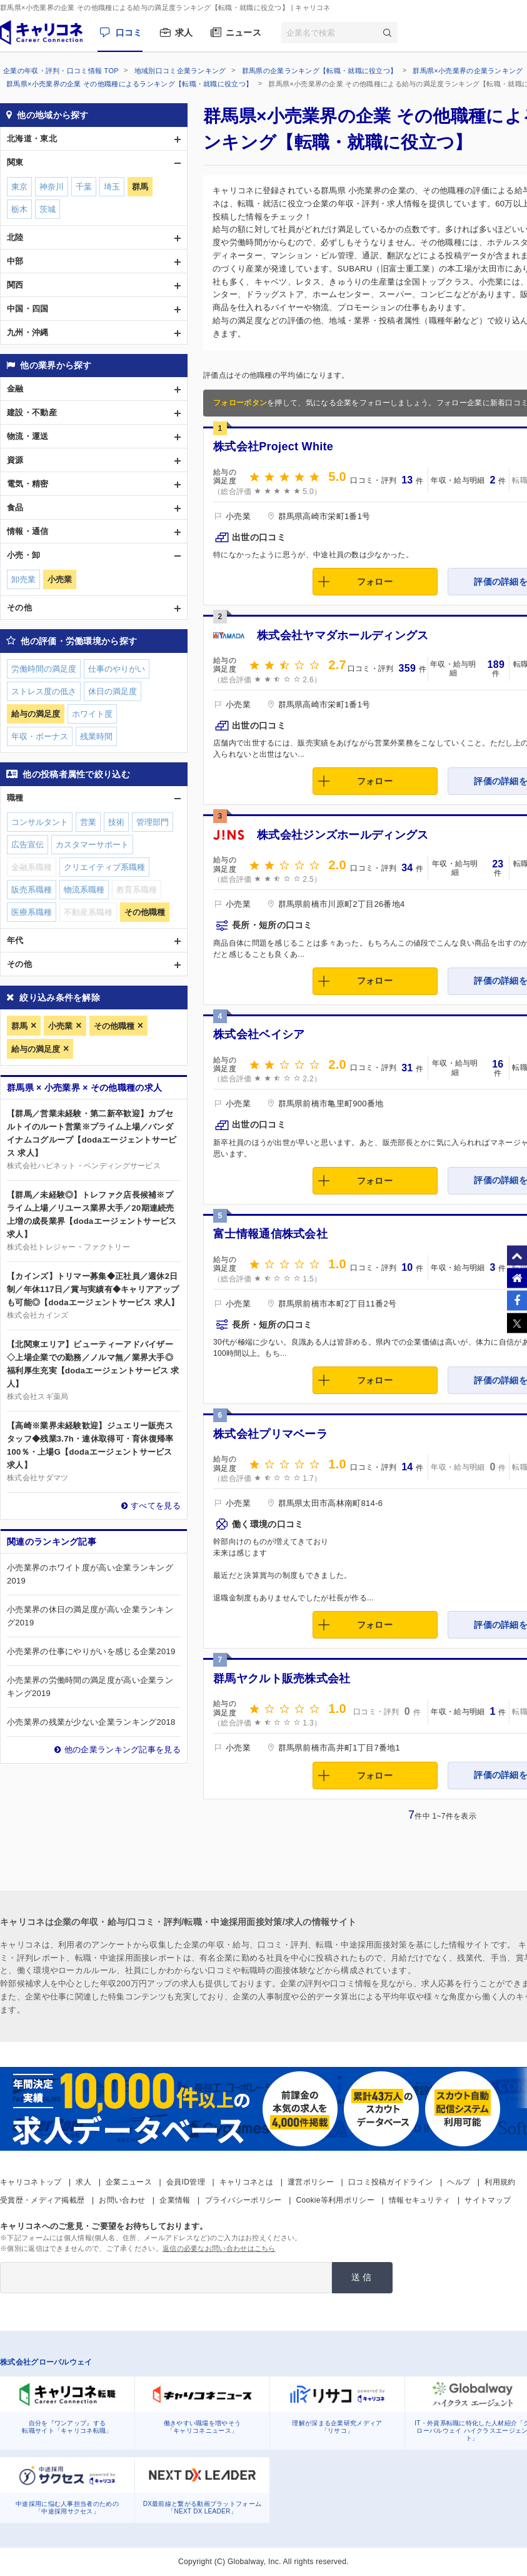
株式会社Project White (273, 446)
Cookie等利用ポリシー (335, 2200)
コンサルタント (39, 822)
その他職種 (114, 1026)
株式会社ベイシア (258, 1034)
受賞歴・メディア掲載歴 (42, 2200)
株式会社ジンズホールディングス (343, 835)
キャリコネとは (246, 2182)
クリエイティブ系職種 (104, 867)
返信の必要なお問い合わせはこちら (219, 2248)
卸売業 (23, 579)
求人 (184, 33)
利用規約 (499, 2182)
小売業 (60, 1026)
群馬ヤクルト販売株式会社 (282, 1678)
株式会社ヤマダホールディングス (343, 635)
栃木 (19, 209)
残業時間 (96, 736)
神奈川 (51, 186)
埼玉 (112, 186)
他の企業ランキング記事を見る (122, 1749)
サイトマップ (487, 2200)
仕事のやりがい (116, 669)
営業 (88, 822)
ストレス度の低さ (43, 691)
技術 (116, 822)
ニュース (243, 33)
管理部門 (152, 822)
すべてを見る (156, 1505)
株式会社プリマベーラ (270, 1434)
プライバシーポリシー (243, 2200)
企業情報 (174, 2200)
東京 (19, 186)
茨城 (47, 209)
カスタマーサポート (92, 844)
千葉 (84, 186)
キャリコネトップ (30, 2182)
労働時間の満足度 (43, 669)
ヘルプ (458, 2182)
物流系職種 (84, 889)
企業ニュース (129, 2182)
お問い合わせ (122, 2200)
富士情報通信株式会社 (270, 1234)
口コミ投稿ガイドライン (390, 2182)
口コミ (129, 33)
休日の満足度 (112, 691)
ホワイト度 (92, 714)
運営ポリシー (311, 2182)
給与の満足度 (35, 1049)
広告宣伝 (27, 844)
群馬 (19, 1026)
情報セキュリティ (419, 2200)
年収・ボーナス (39, 736)
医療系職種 (31, 912)
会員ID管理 (185, 2182)
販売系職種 (31, 889)
